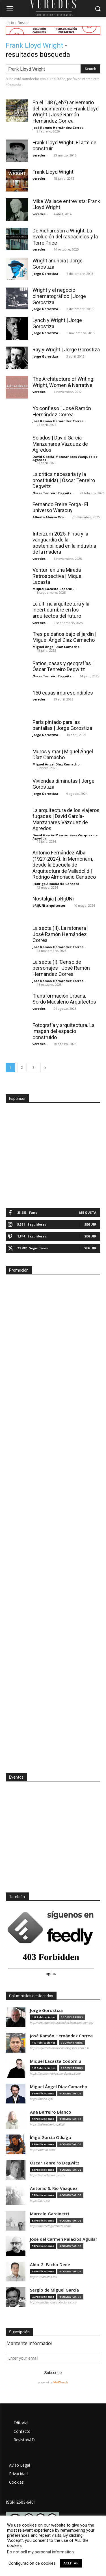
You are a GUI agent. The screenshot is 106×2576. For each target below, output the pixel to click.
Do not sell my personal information (40, 2552)
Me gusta (87, 1212)
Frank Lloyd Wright (53, 172)
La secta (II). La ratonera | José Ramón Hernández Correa (60, 934)
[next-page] (45, 1067)
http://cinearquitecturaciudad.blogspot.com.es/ (61, 2022)
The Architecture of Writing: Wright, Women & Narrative (63, 382)
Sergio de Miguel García (54, 2290)
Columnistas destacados (31, 1996)
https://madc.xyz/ (41, 2099)
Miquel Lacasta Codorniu (54, 589)
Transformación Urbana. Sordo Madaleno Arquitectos (64, 999)
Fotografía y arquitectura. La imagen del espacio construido (63, 1031)
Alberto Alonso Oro (48, 517)
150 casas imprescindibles (63, 693)
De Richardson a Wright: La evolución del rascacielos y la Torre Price (65, 237)
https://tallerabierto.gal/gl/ (47, 2124)
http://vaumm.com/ (42, 2149)
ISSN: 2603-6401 (21, 2502)
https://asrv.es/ (40, 2200)
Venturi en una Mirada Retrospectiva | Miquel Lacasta (58, 576)
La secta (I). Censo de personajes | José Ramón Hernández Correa (61, 968)
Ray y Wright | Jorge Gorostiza (66, 350)
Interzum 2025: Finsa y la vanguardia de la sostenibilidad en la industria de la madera (64, 543)
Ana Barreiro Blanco (50, 2112)
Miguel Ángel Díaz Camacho (56, 647)
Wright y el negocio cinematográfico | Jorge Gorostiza (59, 296)
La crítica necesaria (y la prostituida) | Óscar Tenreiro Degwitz (64, 480)
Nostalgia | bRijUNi (53, 899)
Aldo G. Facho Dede (50, 2264)
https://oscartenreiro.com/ (47, 2175)
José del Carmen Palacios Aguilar (63, 2239)
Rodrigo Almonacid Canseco (56, 884)
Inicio (10, 22)
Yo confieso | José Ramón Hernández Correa (62, 411)
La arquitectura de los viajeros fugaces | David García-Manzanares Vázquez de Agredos (66, 819)
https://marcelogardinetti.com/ (50, 2226)
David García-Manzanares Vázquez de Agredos (65, 458)
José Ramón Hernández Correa (58, 127)
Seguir (90, 1224)
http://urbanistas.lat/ (43, 2277)
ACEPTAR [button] (71, 2563)
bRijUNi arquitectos (49, 905)
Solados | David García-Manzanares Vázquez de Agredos (60, 444)
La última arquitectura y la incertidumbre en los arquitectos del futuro (61, 610)
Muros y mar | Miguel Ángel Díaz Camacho (63, 755)
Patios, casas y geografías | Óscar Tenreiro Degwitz (63, 666)
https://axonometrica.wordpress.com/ (55, 2073)
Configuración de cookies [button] (32, 2563)
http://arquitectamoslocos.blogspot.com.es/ (59, 2048)
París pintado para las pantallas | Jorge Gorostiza (62, 725)
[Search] (90, 68)
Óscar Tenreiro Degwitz (52, 493)
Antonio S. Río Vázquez (53, 2188)
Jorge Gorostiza (45, 273)
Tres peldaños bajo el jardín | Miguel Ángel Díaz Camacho (64, 637)
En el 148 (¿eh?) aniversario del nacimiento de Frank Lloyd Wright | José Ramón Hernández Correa (66, 111)
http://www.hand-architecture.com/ (53, 2302)
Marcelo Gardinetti (49, 2213)
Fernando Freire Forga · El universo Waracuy (60, 507)
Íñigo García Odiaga (50, 2137)
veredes (39, 155)
